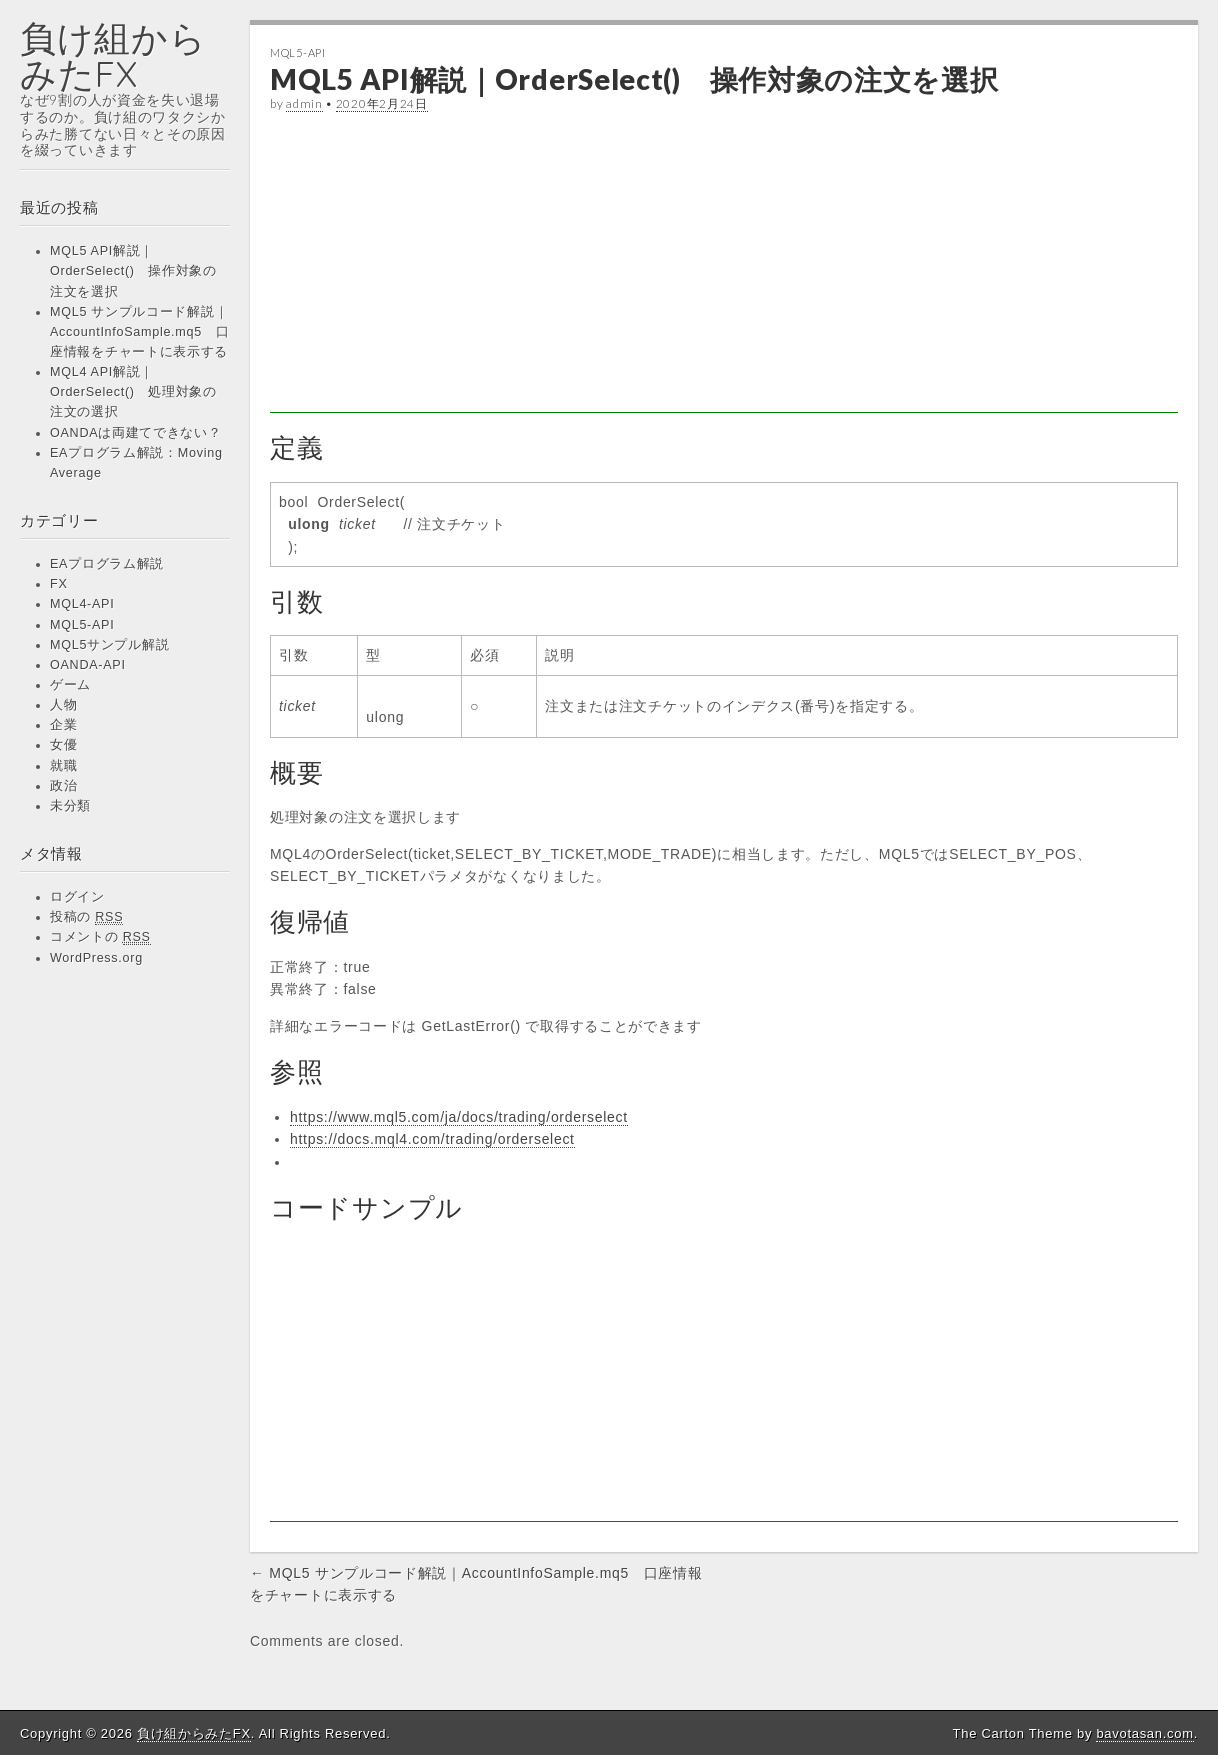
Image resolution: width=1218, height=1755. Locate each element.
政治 (63, 786)
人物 (63, 705)
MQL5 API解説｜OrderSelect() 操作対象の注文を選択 (133, 271)
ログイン (77, 897)
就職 (63, 766)
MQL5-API (82, 625)
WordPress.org (96, 958)
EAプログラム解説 (107, 564)
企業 (63, 725)
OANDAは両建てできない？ (136, 433)
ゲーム (70, 685)
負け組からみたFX (113, 55)
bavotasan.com (1144, 1733)
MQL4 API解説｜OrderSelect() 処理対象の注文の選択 (133, 392)
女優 (63, 745)
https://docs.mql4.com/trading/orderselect (432, 1139)
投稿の (86, 917)
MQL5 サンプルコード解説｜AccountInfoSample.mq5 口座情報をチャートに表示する (139, 332)
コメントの (100, 937)
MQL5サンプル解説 (109, 645)
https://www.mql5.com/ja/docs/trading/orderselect (459, 1117)
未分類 (70, 806)
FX (59, 584)
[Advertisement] (724, 273)
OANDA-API (88, 665)
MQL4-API (82, 604)
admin (304, 103)
